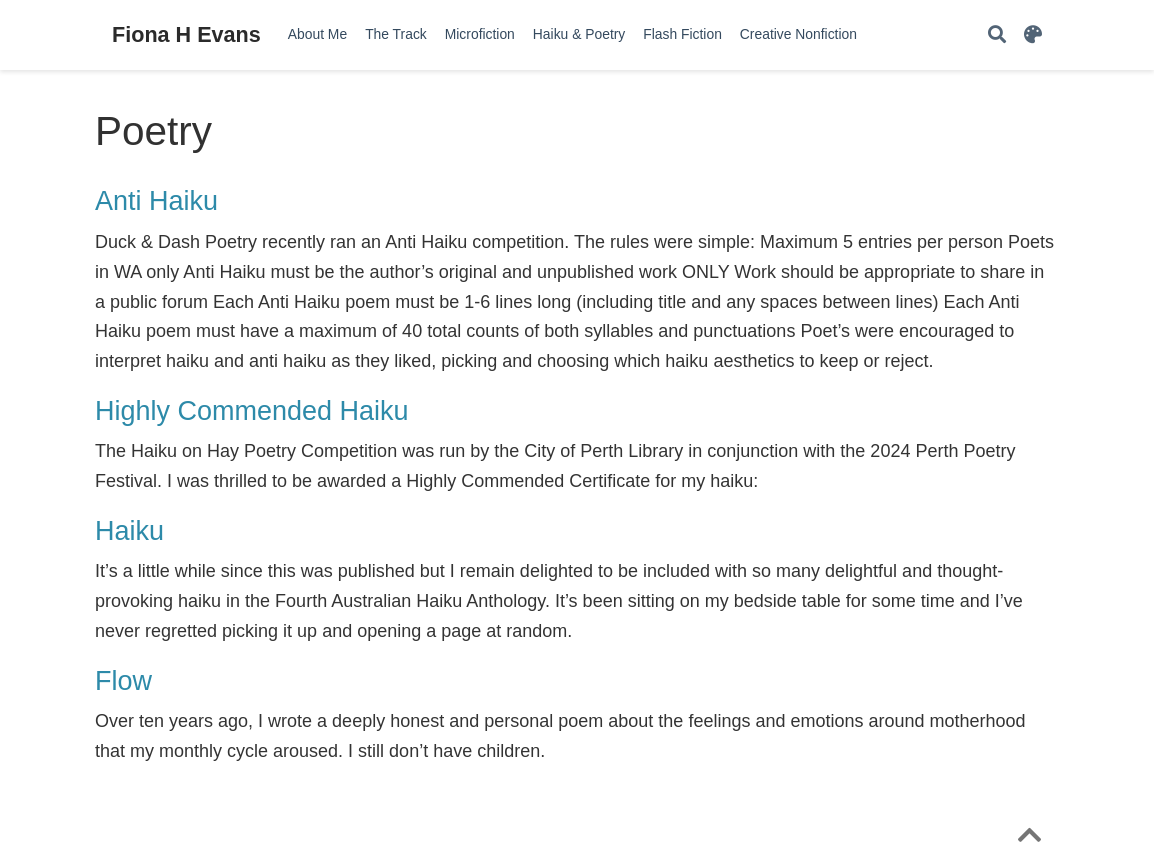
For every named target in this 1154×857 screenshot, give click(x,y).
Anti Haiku (156, 201)
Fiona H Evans (186, 34)
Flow (123, 681)
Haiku (129, 531)
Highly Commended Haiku (252, 411)
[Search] (997, 35)
